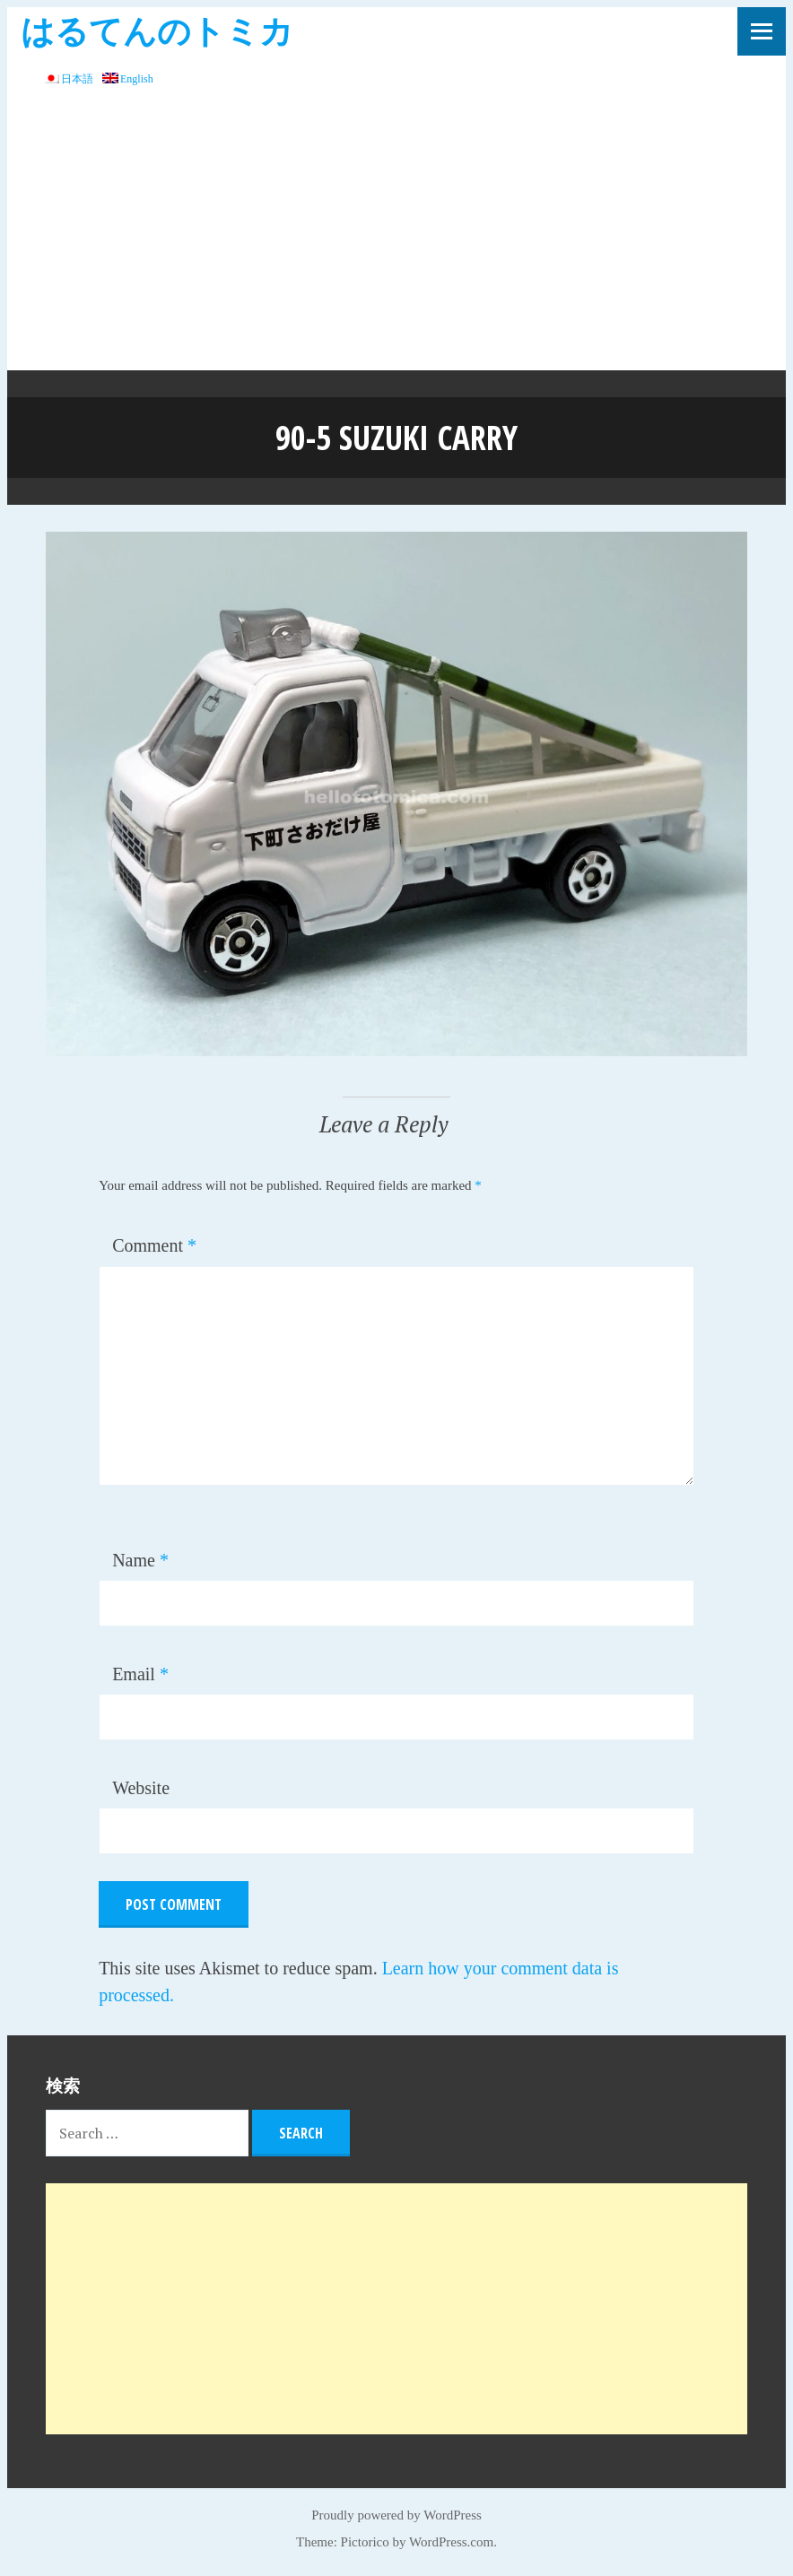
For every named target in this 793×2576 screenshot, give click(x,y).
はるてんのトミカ (157, 30)
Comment (154, 1245)
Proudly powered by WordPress (396, 2515)
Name (140, 1560)
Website (141, 1788)
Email (140, 1674)
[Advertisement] (396, 235)
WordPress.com (451, 2542)
